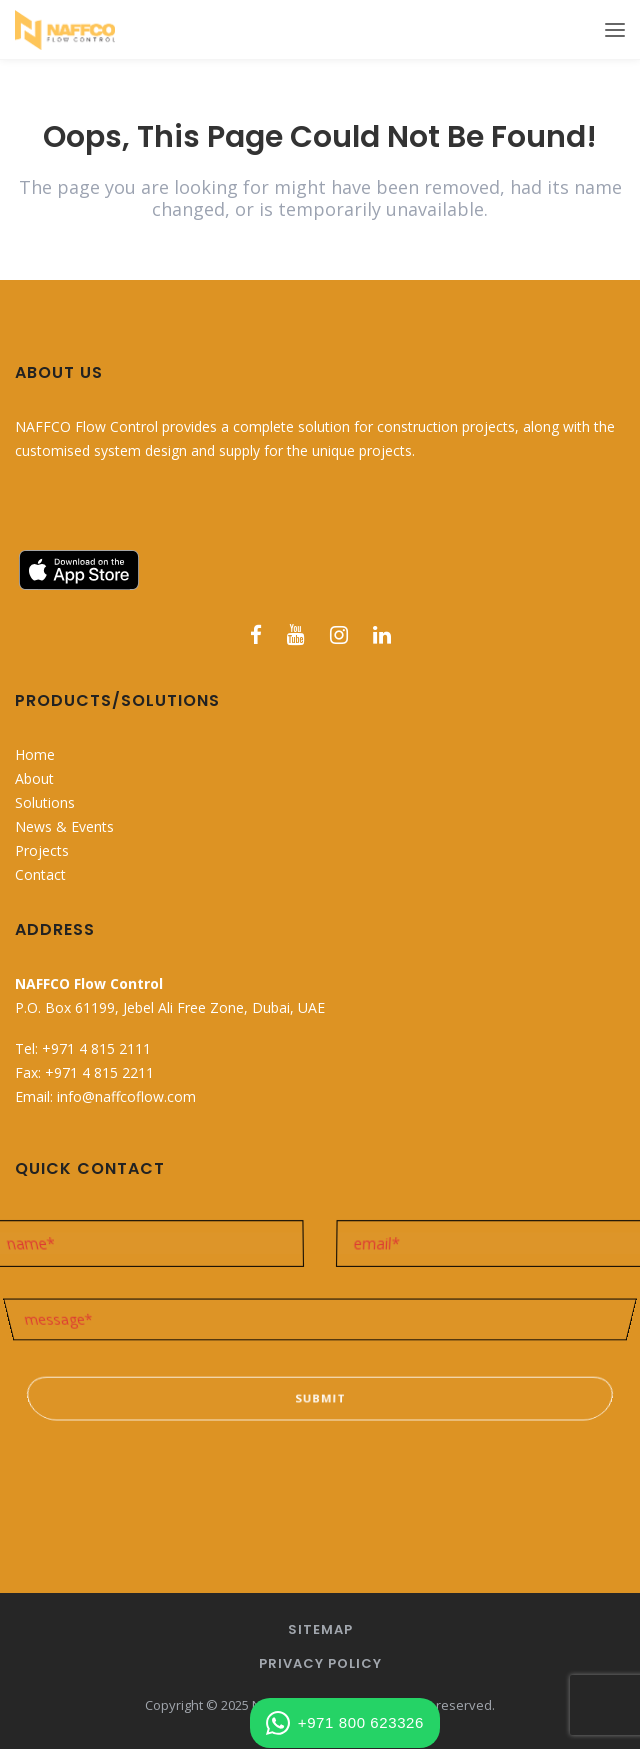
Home (35, 754)
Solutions (45, 802)
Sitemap (320, 1629)
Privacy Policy (320, 1663)
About (34, 778)
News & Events (64, 826)
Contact (40, 874)
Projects (42, 850)
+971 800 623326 (345, 1723)
